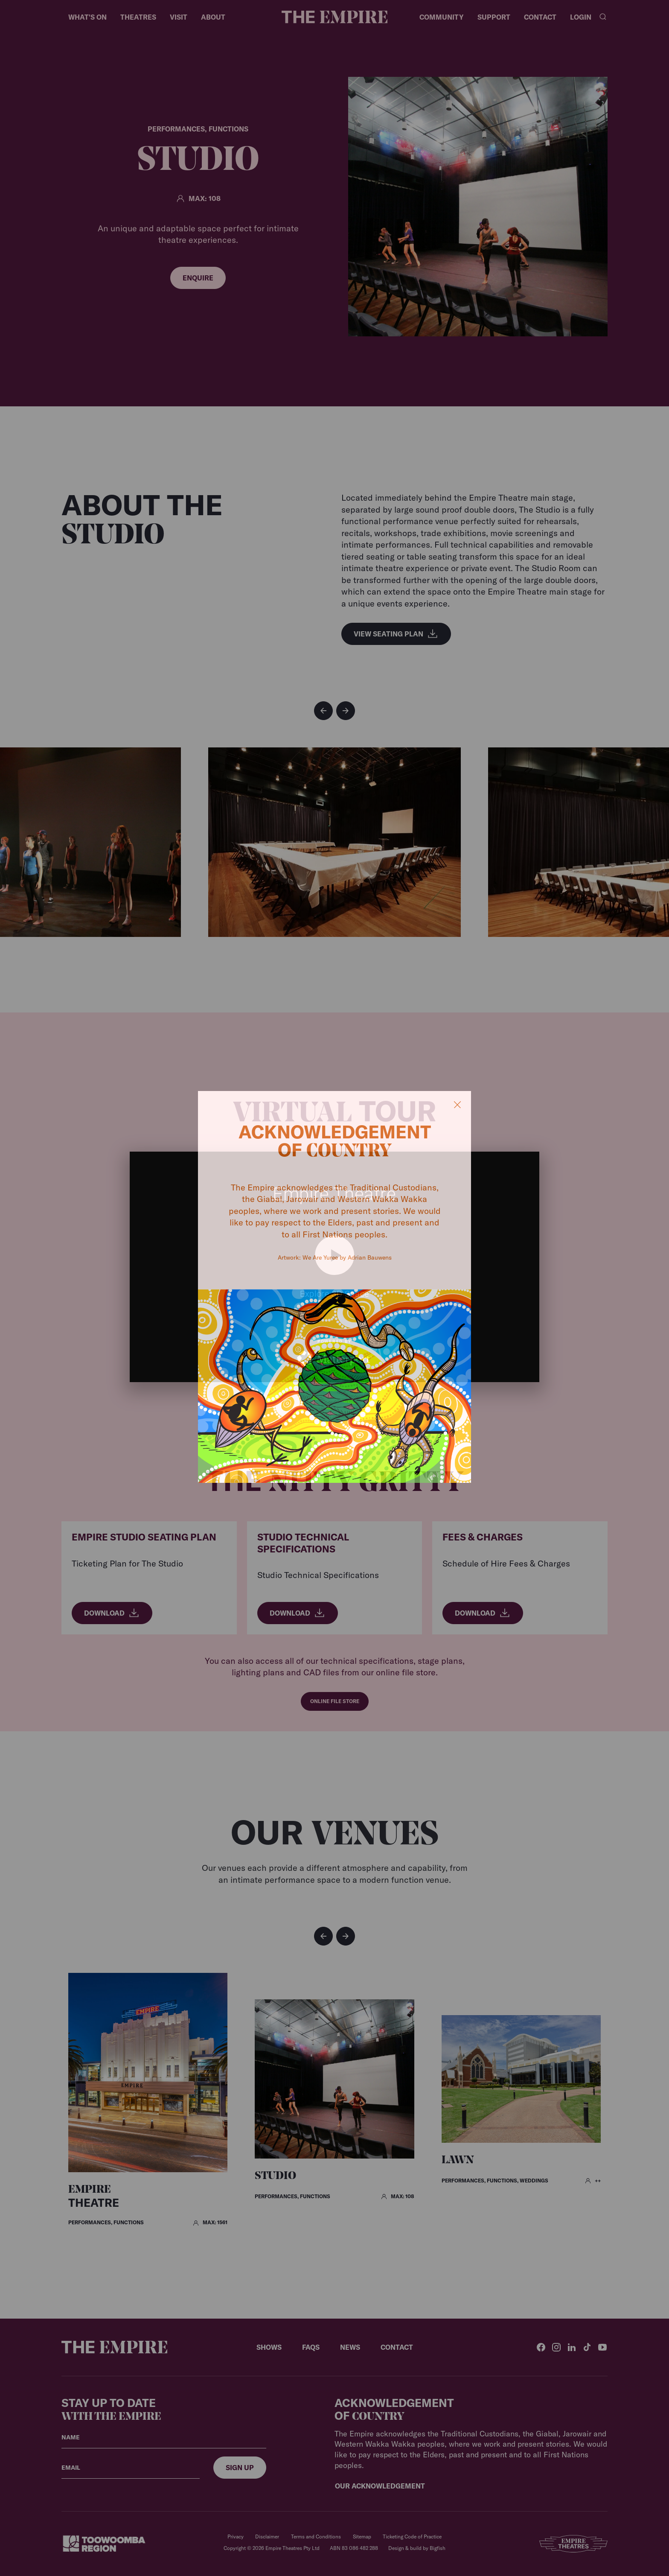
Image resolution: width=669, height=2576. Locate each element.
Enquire (198, 278)
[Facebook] (541, 2347)
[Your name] (163, 2437)
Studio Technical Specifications (303, 1543)
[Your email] (130, 2467)
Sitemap (362, 2536)
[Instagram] (556, 2347)
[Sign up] (239, 2467)
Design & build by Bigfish (416, 2548)
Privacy (235, 2536)
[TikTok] (587, 2347)
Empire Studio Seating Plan (144, 1537)
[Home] (334, 17)
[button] (323, 710)
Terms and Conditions (316, 2536)
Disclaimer (267, 2536)
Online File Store (334, 1701)
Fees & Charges (482, 1537)
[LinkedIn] (572, 2347)
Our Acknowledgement (380, 2486)
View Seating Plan (396, 634)
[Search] (603, 17)
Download (112, 1613)
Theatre (93, 2197)
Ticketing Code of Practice (412, 2536)
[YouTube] (602, 2347)
